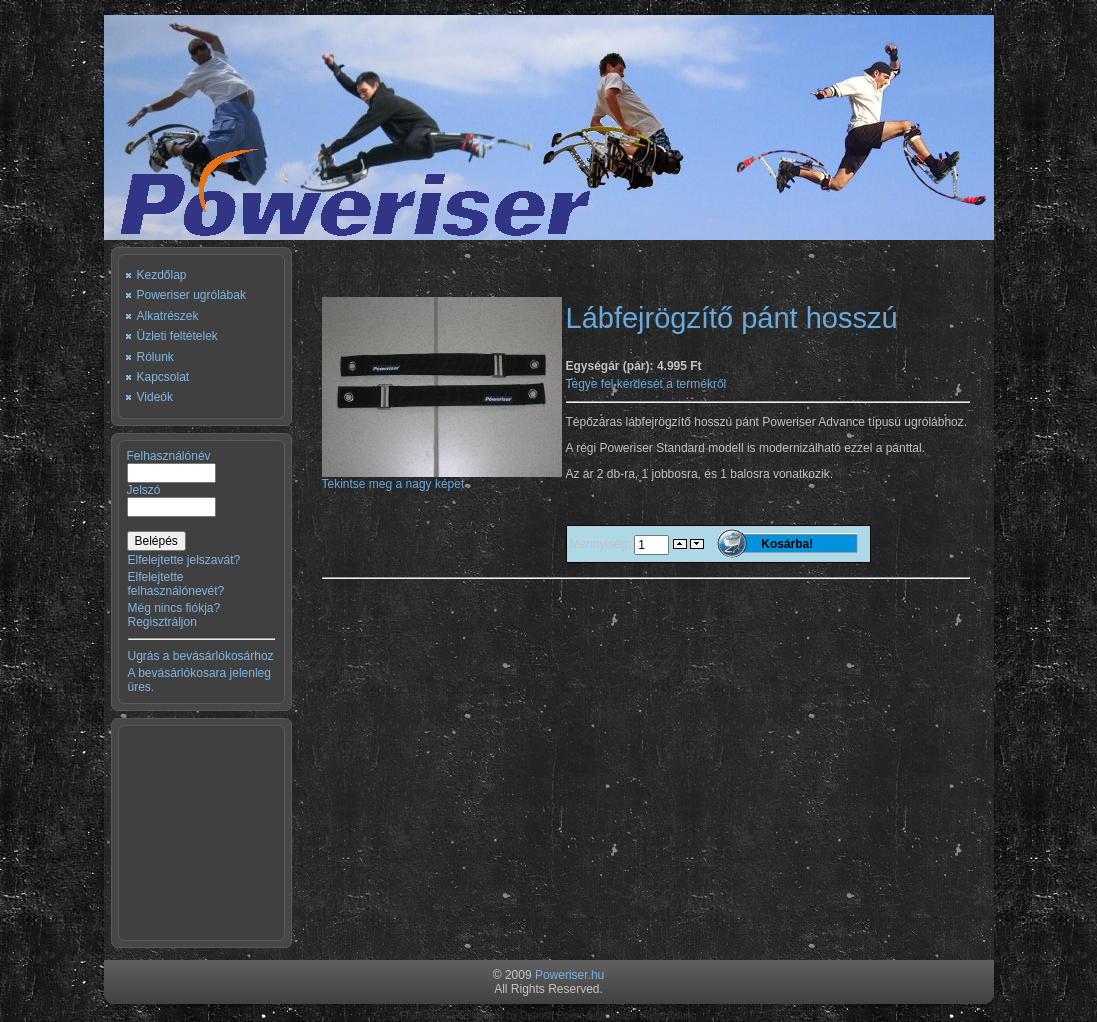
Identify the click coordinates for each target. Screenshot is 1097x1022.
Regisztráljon (162, 622)
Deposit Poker (551, 1015)
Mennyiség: (602, 544)
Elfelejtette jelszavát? (184, 560)
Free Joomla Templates (452, 1015)
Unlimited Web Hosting (646, 1015)
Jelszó (144, 490)
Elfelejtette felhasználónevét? (176, 584)
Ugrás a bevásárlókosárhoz (201, 656)
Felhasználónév (169, 456)
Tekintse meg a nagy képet (442, 478)
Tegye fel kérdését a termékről (646, 384)
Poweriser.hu (569, 975)
